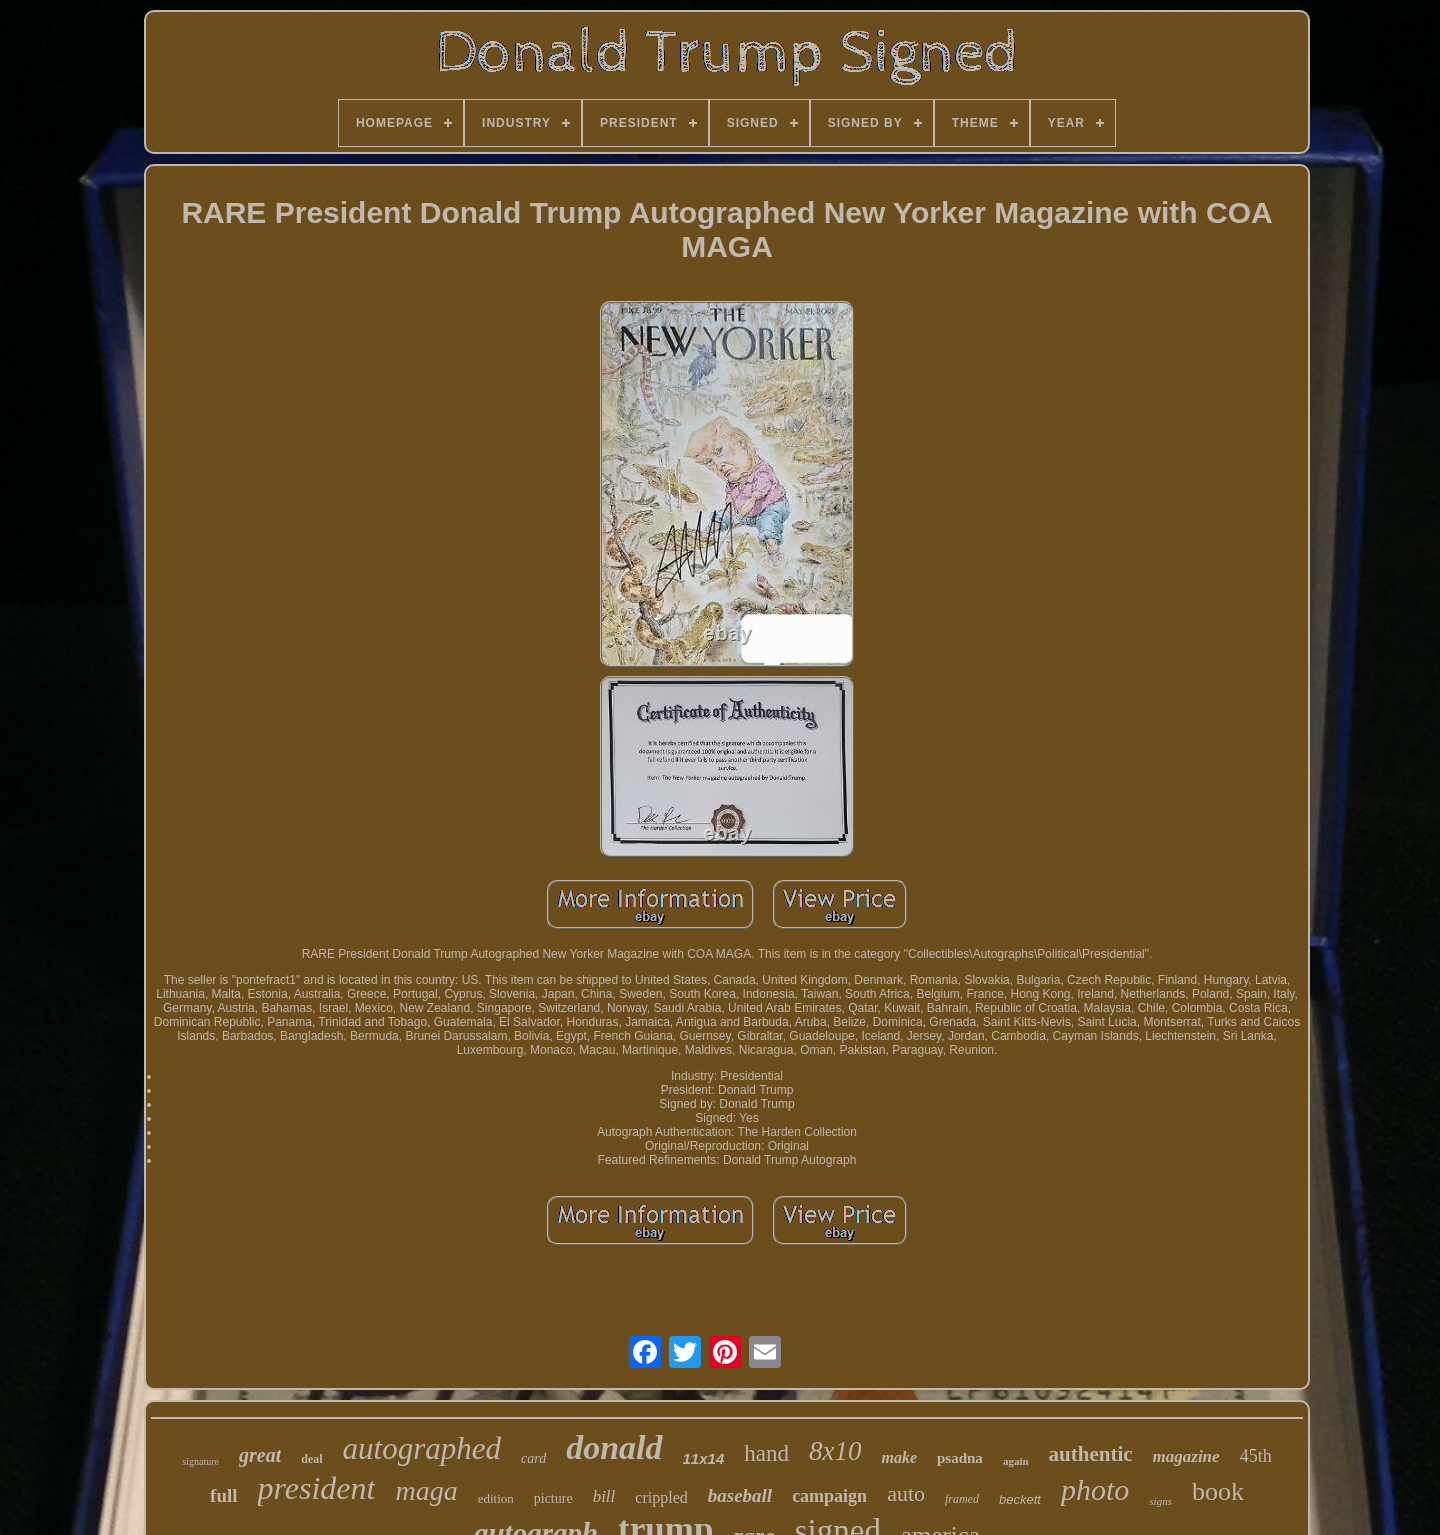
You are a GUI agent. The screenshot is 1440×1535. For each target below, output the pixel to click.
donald (614, 1447)
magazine (1186, 1456)
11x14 (704, 1458)
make (899, 1457)
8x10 (835, 1451)
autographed (422, 1448)
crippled (661, 1497)
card (533, 1458)
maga (426, 1490)
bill (604, 1496)
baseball (740, 1495)
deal (311, 1459)
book (1218, 1491)
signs (1160, 1501)
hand (766, 1453)
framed (962, 1499)
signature (200, 1461)
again (1016, 1461)
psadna (960, 1458)
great (260, 1455)
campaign (829, 1496)
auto (906, 1493)
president (317, 1488)
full (223, 1495)
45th (1256, 1456)
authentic (1091, 1454)
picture (553, 1498)
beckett (1020, 1499)
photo (1095, 1489)
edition (496, 1498)
